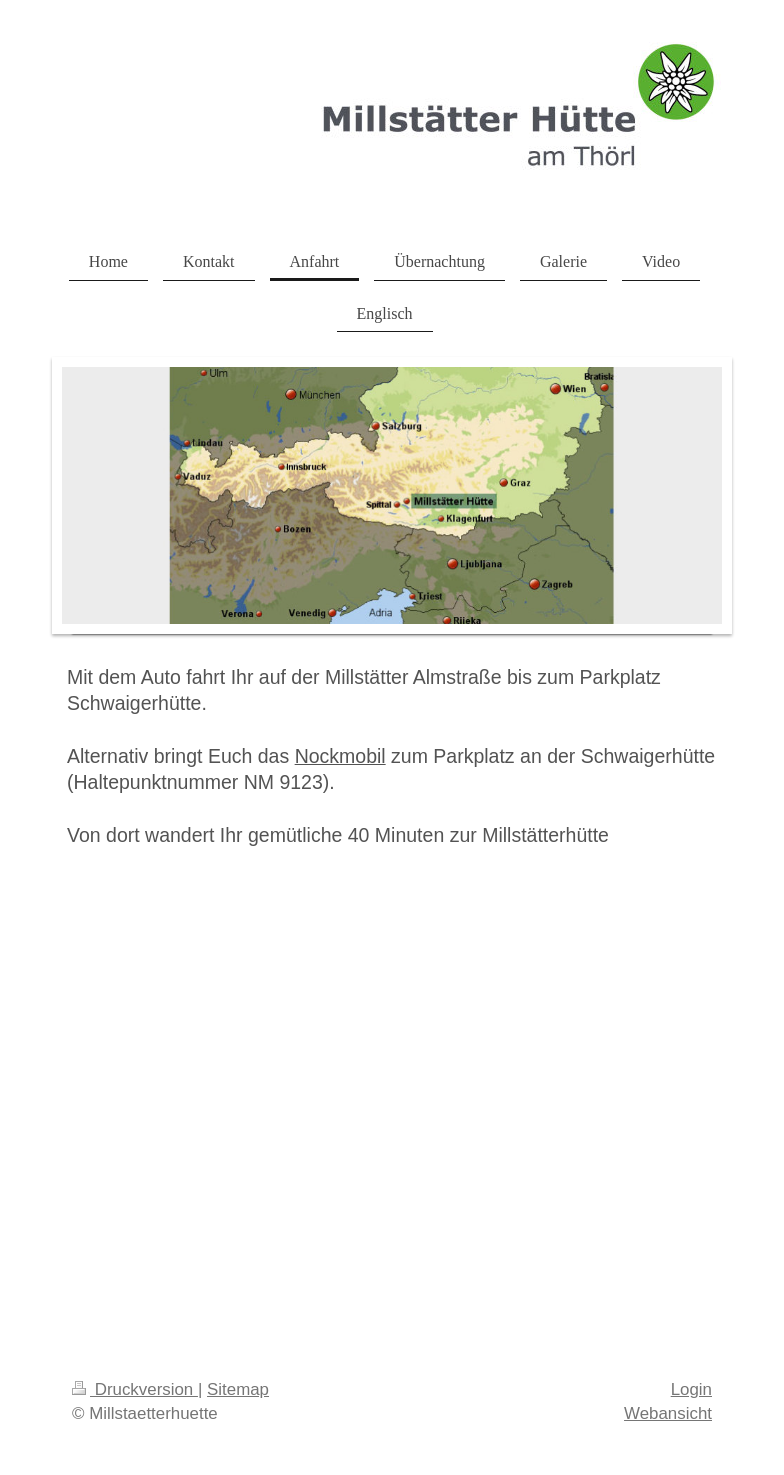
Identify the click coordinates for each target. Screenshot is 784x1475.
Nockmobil (340, 756)
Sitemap (238, 1389)
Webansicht (668, 1413)
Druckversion (135, 1389)
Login (691, 1389)
